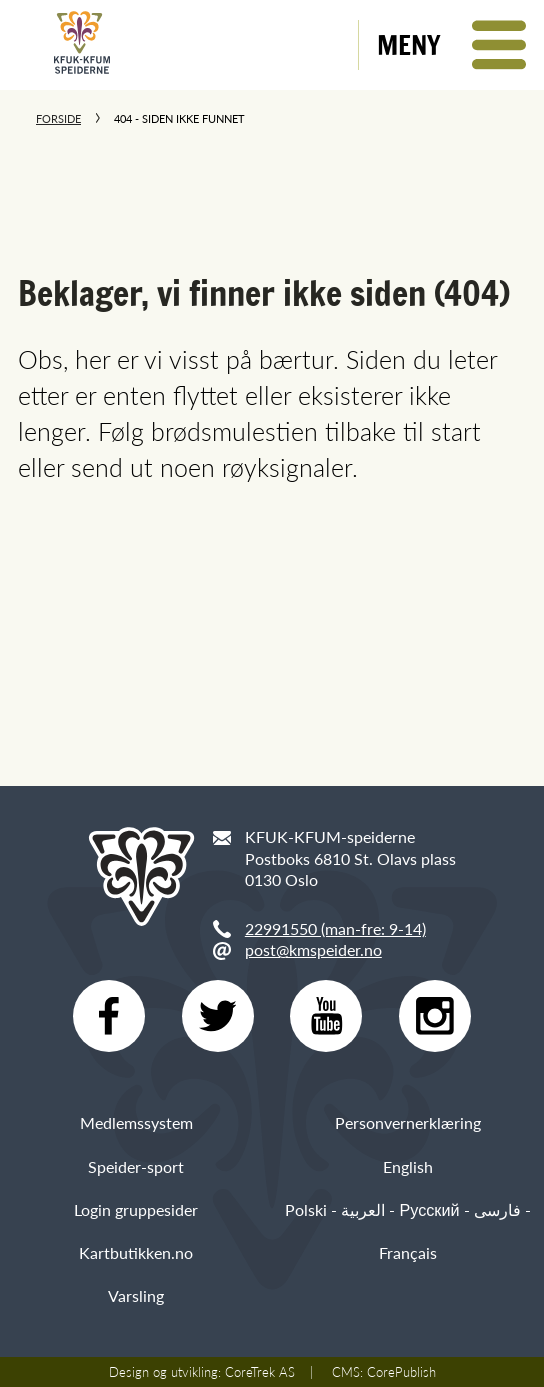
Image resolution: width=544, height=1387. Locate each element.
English (408, 1166)
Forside (58, 118)
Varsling (136, 1295)
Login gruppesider (136, 1209)
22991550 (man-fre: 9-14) (335, 928)
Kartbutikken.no (136, 1252)
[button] (451, 45)
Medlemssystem (136, 1122)
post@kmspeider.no (313, 949)
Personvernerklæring (408, 1122)
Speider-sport (136, 1166)
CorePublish (401, 1372)
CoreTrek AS (260, 1372)
